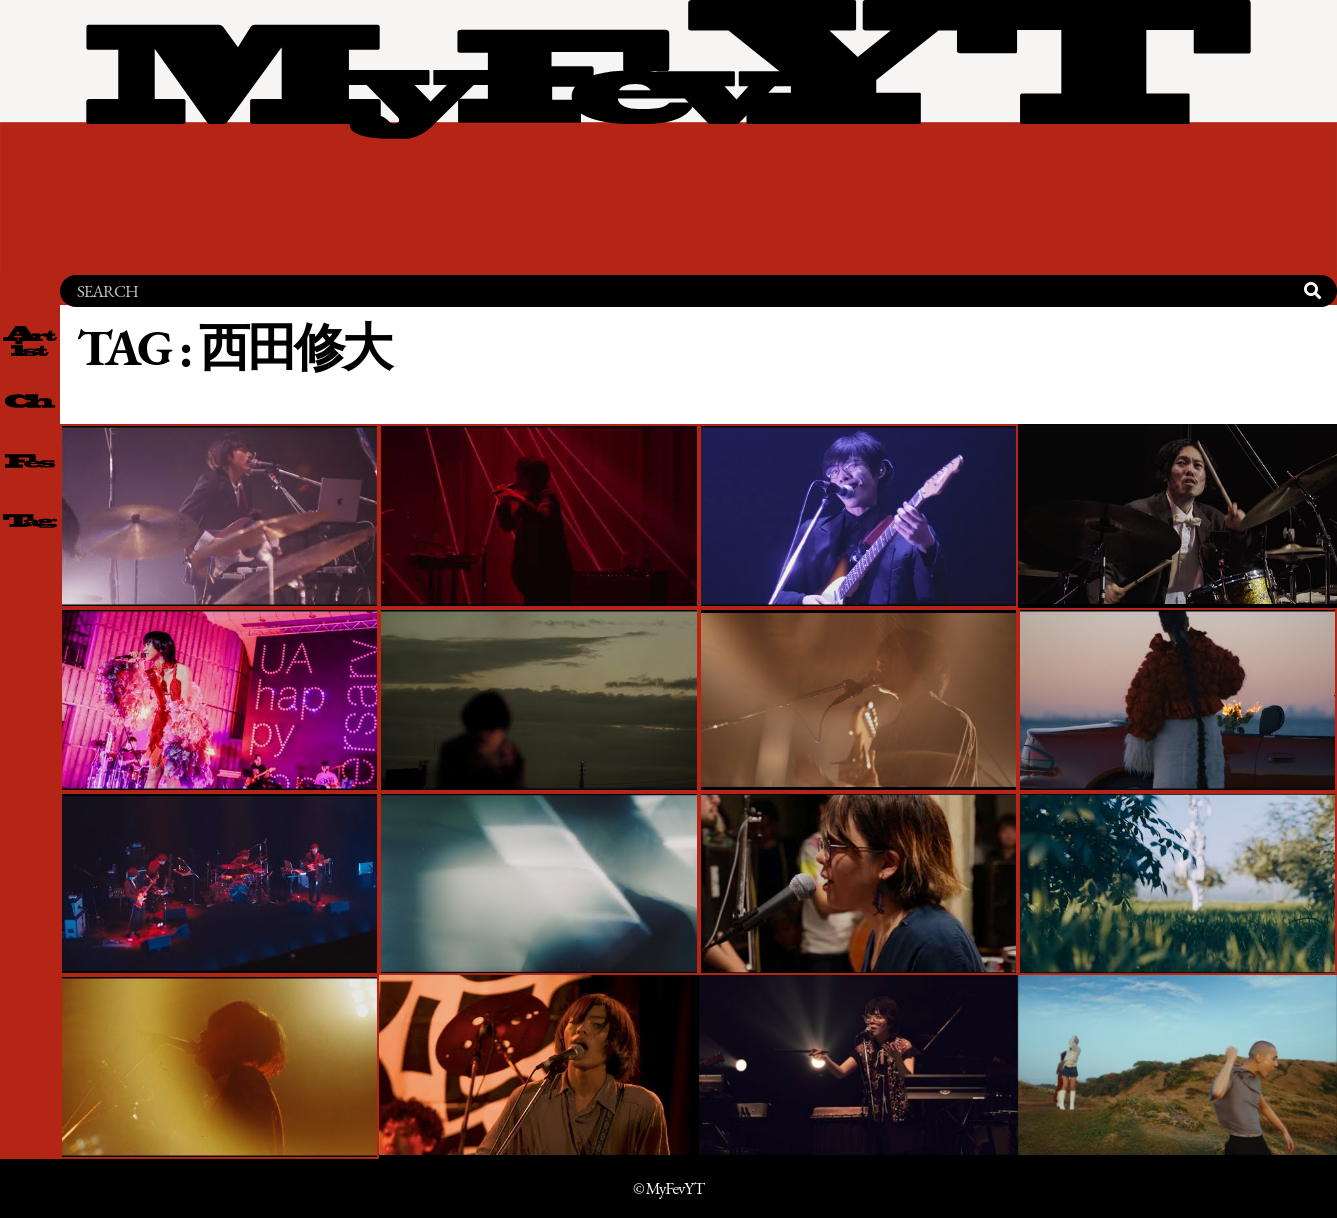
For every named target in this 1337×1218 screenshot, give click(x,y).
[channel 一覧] (30, 401)
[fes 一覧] (30, 461)
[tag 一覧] (30, 521)
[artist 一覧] (30, 341)
